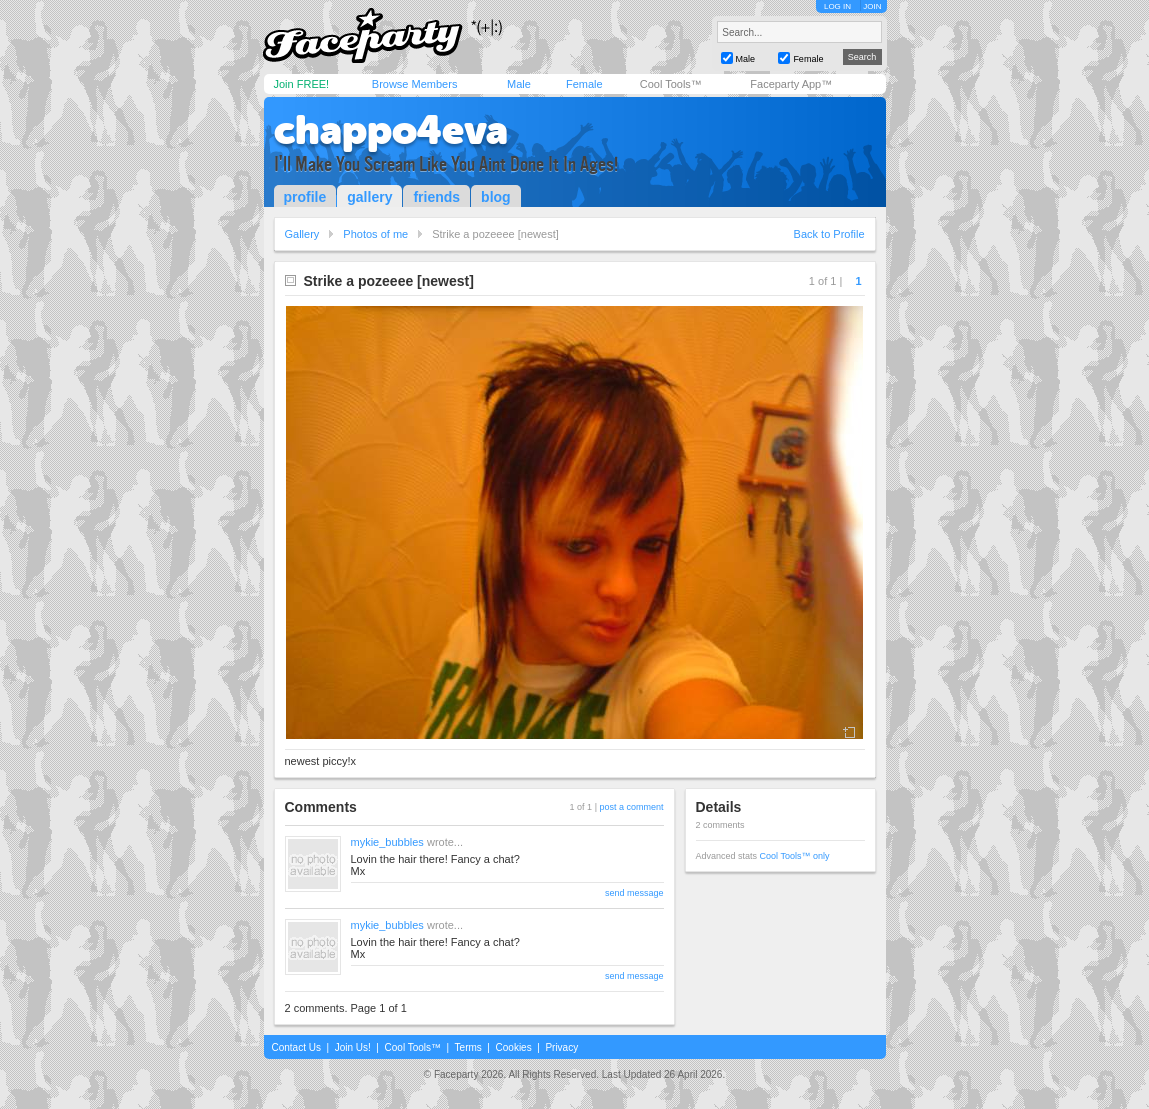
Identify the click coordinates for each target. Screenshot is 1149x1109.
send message (634, 893)
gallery (369, 197)
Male (519, 84)
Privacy (561, 1047)
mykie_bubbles (387, 842)
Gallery (302, 234)
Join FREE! (302, 84)
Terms (468, 1047)
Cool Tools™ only (795, 856)
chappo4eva (391, 130)
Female (584, 84)
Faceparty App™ (791, 84)
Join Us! (353, 1047)
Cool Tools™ (671, 84)
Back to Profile (829, 234)
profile (305, 197)
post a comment (631, 807)
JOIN (872, 6)
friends (436, 197)
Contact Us (296, 1047)
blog (496, 197)
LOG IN (837, 6)
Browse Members (415, 84)
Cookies (514, 1047)
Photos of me (375, 234)
